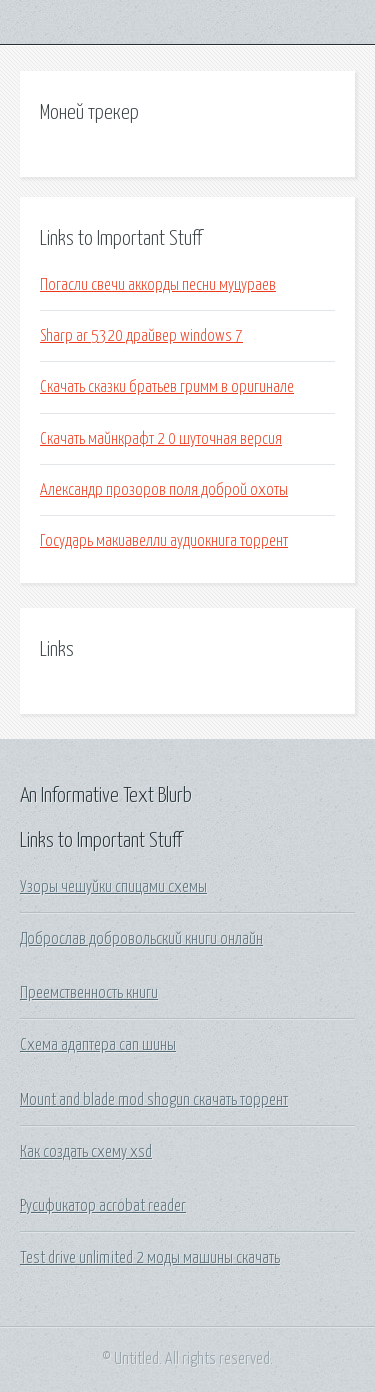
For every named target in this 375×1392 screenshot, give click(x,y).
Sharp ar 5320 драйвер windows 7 (141, 336)
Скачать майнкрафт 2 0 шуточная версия (161, 439)
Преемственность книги (89, 993)
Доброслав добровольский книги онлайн (141, 939)
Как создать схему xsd (86, 1152)
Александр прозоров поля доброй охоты (164, 490)
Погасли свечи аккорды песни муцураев (158, 285)
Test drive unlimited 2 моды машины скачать (150, 1258)
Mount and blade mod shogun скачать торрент (154, 1100)
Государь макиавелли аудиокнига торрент (164, 541)
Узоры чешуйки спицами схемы (113, 887)
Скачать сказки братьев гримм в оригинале (167, 387)
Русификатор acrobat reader (103, 1206)
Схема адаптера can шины (98, 1045)
